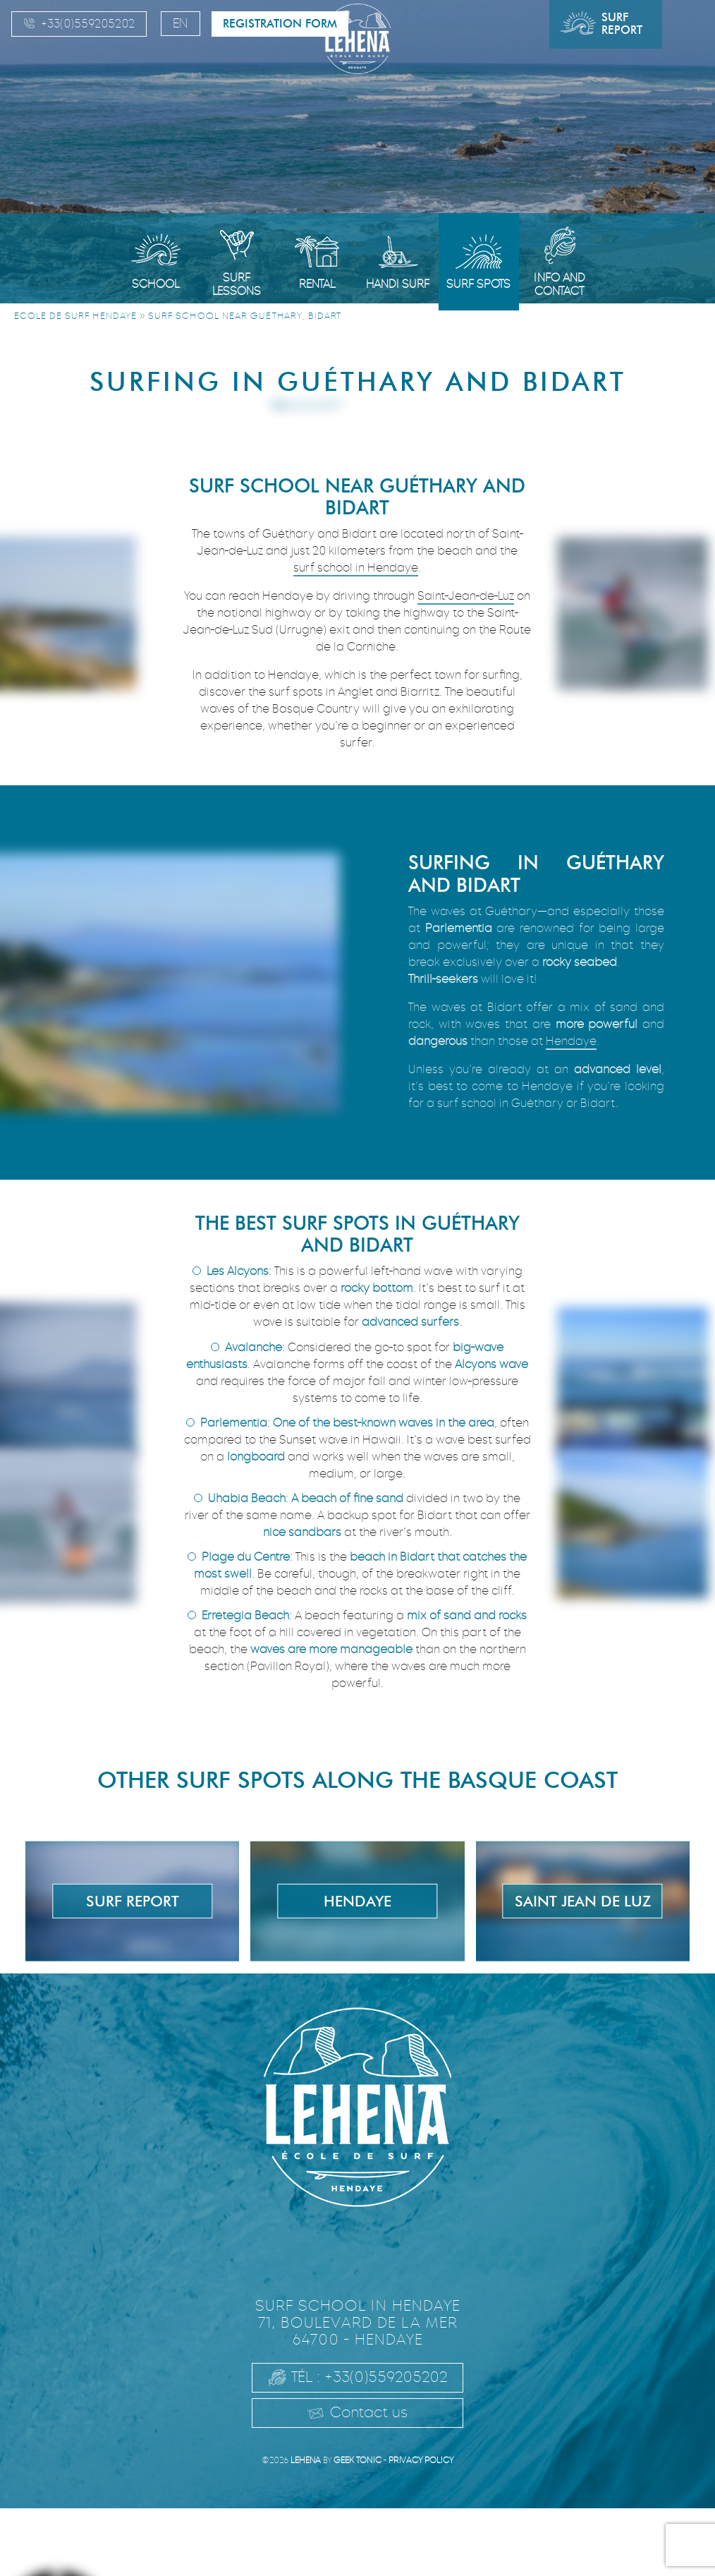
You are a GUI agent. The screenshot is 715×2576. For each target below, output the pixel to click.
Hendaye (571, 1041)
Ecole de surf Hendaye (75, 315)
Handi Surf (397, 284)
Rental (317, 284)
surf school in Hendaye (355, 567)
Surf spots (478, 284)
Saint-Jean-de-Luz (465, 596)
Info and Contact (559, 284)
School (155, 284)
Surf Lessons (236, 284)
